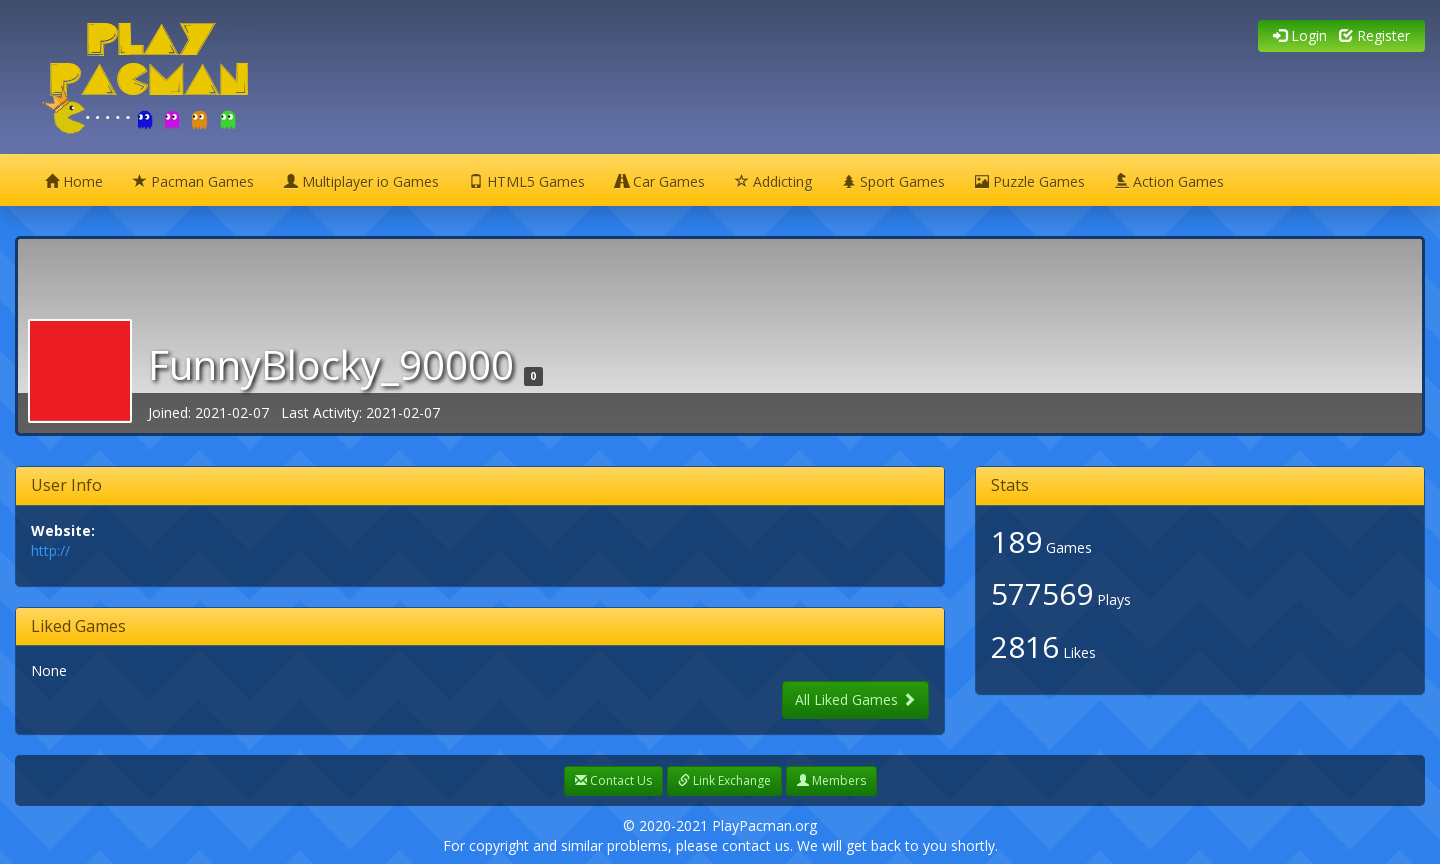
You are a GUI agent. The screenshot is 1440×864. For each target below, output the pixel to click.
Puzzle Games (1030, 181)
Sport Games (893, 181)
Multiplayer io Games (361, 181)
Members (831, 780)
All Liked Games (855, 699)
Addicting (773, 181)
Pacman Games (193, 181)
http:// (50, 550)
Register (1374, 35)
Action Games (1169, 181)
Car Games (660, 181)
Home (74, 181)
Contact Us (613, 780)
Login (1300, 35)
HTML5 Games (527, 181)
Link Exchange (724, 780)
